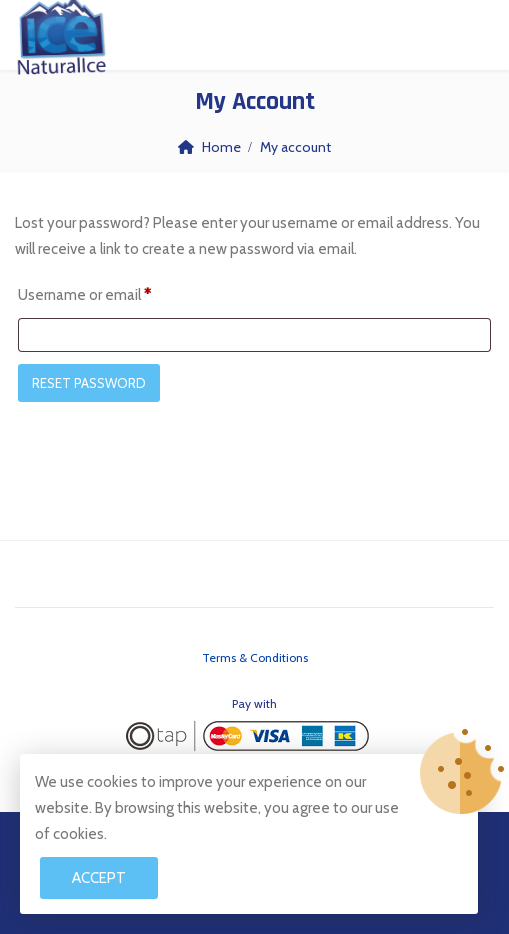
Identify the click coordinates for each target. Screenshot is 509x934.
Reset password (89, 383)
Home (221, 147)
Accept (99, 878)
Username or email (84, 292)
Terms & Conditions (255, 657)
